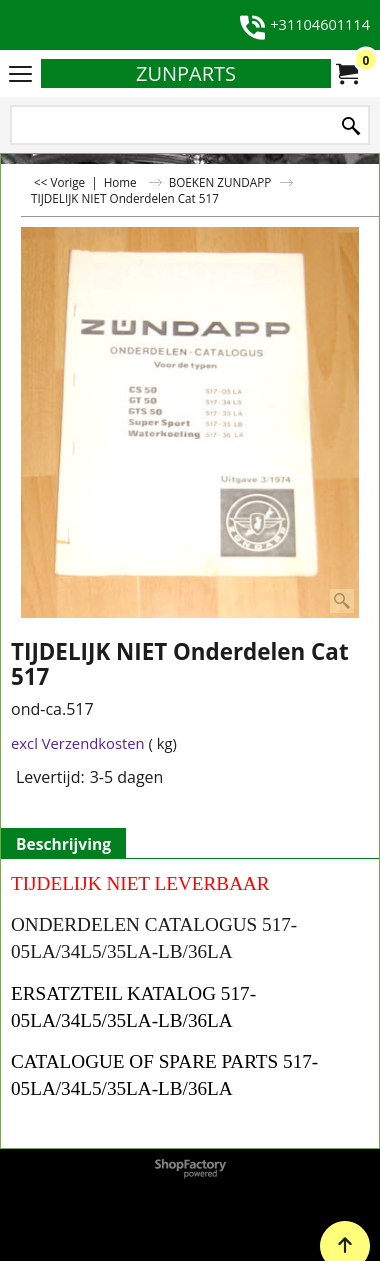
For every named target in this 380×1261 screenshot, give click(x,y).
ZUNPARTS (186, 73)
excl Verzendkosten (78, 743)
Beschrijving (63, 844)
